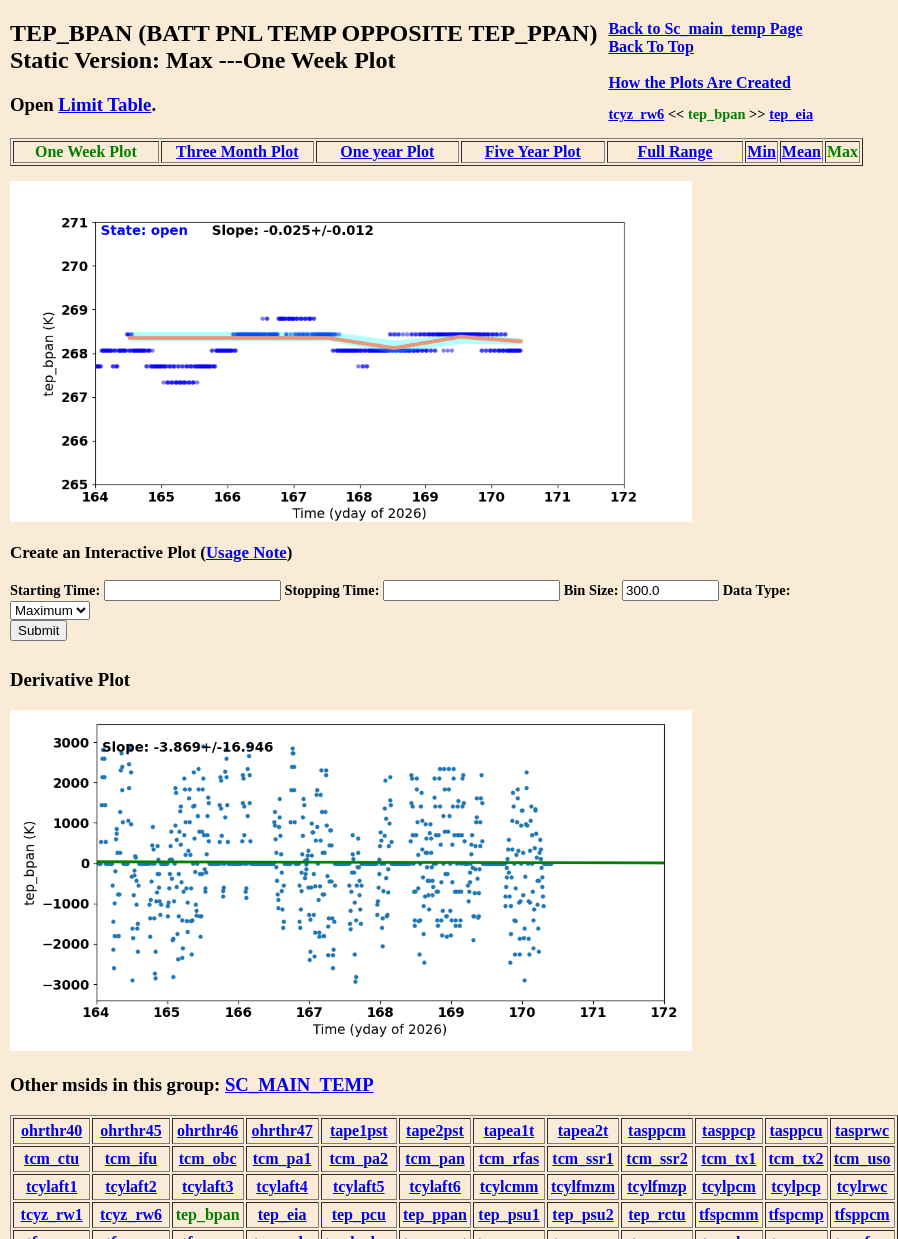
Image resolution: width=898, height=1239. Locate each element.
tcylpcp (796, 1186)
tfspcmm (729, 1214)
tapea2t (583, 1130)
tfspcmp (796, 1214)
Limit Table (104, 104)
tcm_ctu (51, 1158)
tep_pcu (359, 1214)
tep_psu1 (508, 1214)
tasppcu (795, 1130)
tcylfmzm (583, 1186)
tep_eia (791, 114)
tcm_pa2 (358, 1158)
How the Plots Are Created (699, 82)
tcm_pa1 (282, 1158)
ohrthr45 (130, 1130)
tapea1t (509, 1130)
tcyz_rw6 (636, 114)
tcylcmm (509, 1186)
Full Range (674, 151)
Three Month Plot (237, 151)
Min (761, 151)
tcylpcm (729, 1186)
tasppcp (728, 1130)
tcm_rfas (509, 1158)
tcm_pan (435, 1158)
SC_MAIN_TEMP (299, 1084)
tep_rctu (656, 1214)
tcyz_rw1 (52, 1214)
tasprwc (862, 1130)
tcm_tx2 (796, 1158)
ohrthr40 (51, 1130)
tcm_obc (208, 1158)
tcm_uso (862, 1158)
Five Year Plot (533, 151)
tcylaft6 (435, 1186)
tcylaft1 (52, 1186)
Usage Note (246, 552)
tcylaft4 (282, 1186)
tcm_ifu (131, 1158)
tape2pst (435, 1130)
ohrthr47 (281, 1130)
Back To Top (650, 46)
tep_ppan (435, 1214)
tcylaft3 (208, 1186)
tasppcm (657, 1130)
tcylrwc (862, 1186)
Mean (801, 151)
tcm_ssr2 (656, 1158)
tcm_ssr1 (582, 1158)
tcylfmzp (657, 1186)
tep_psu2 (582, 1214)
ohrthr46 (207, 1130)
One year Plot (387, 151)
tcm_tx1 (728, 1158)
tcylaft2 (131, 1186)
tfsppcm (862, 1214)
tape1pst (359, 1130)
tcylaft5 (359, 1186)
